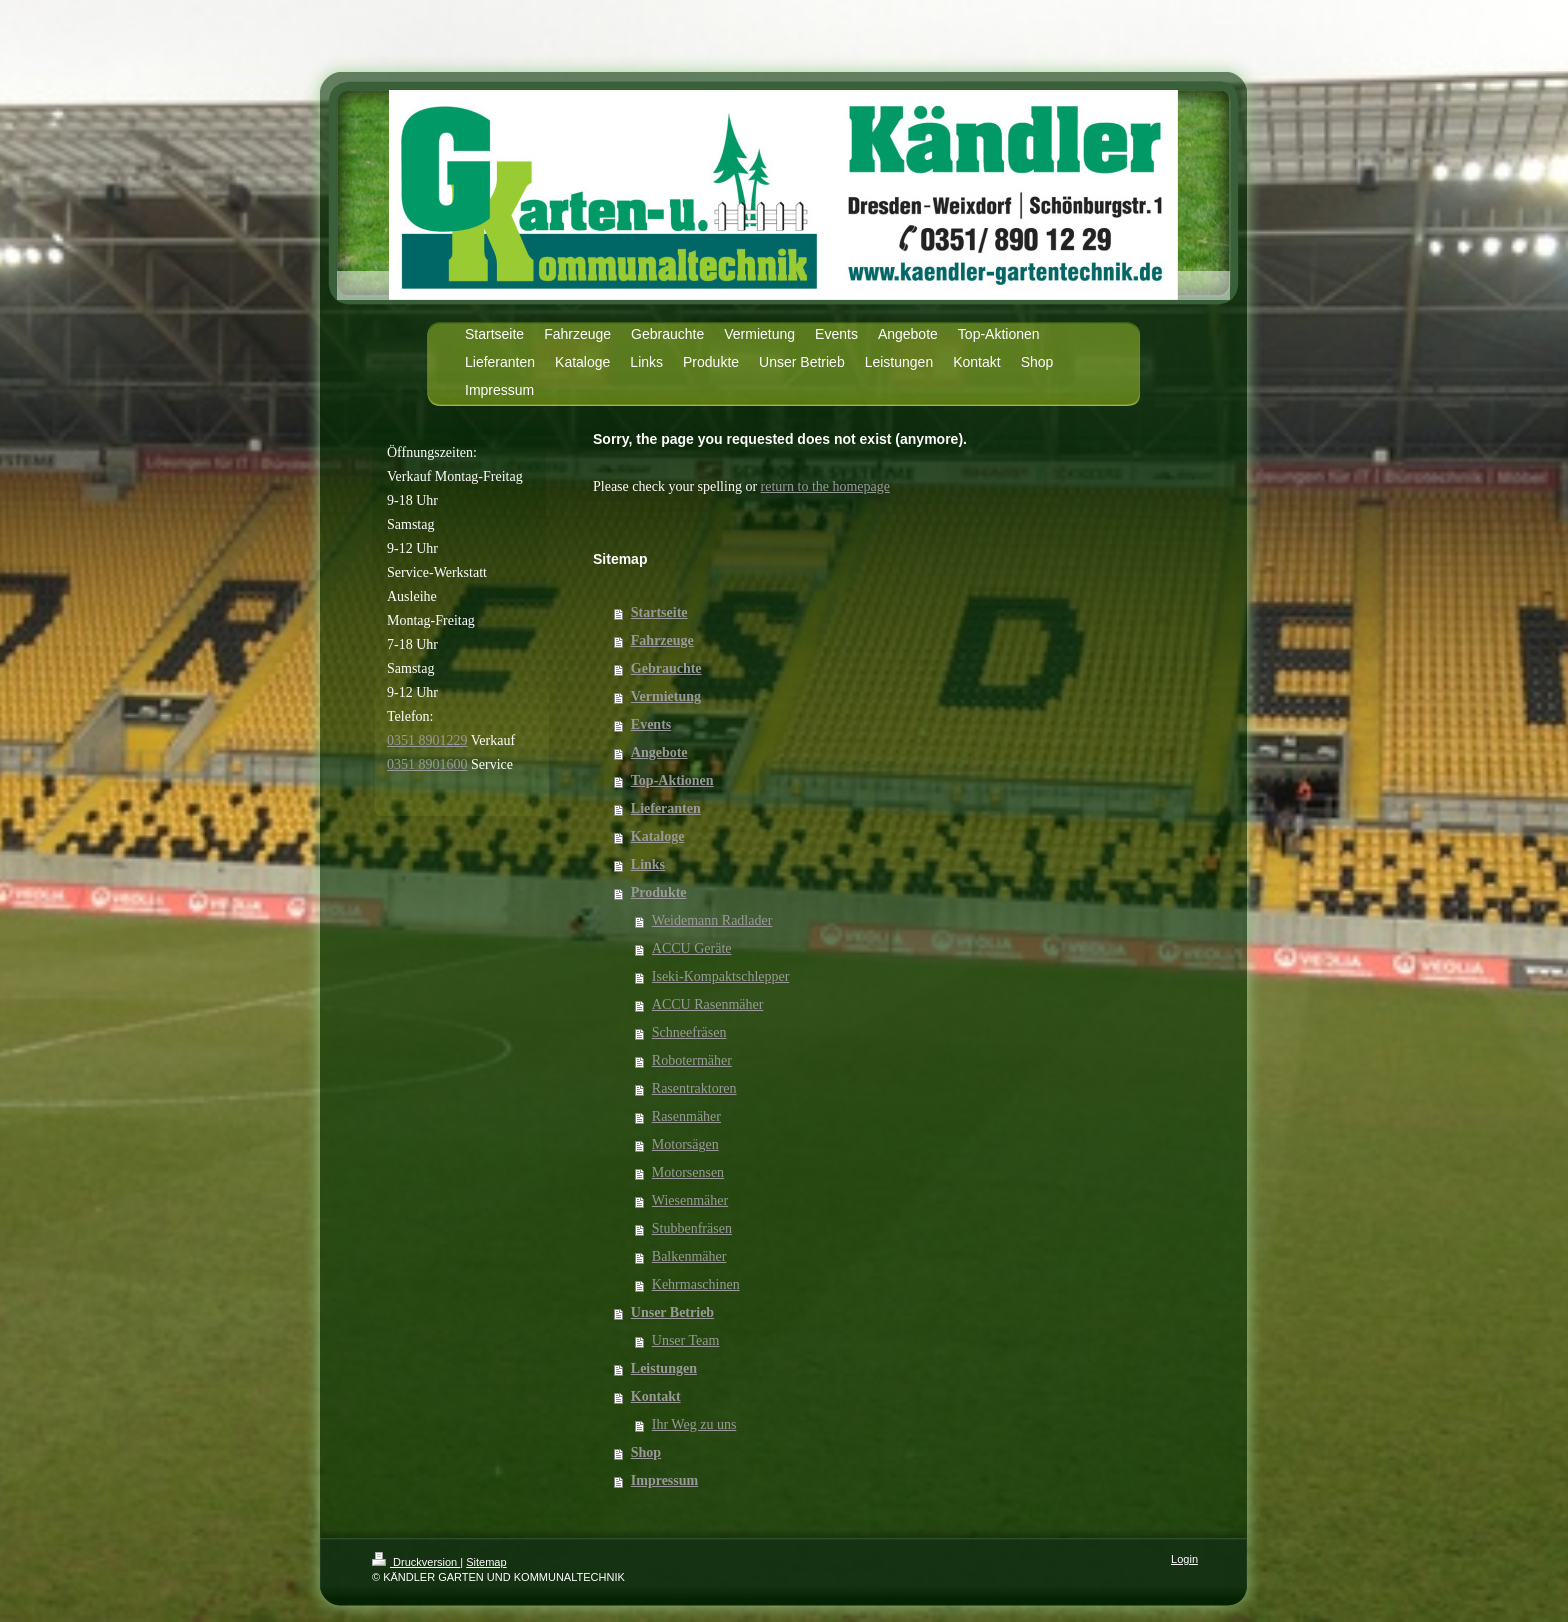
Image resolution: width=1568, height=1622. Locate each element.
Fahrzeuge (662, 640)
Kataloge (658, 836)
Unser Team (686, 1340)
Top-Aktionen (672, 780)
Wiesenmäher (690, 1200)
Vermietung (666, 696)
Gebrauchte (666, 668)
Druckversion (416, 1562)
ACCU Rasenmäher (708, 1004)
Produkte (659, 892)
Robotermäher (692, 1060)
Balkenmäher (689, 1256)
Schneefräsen (689, 1032)
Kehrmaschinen (696, 1284)
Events (651, 724)
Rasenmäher (686, 1116)
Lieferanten (666, 808)
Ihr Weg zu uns (694, 1424)
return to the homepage (825, 486)
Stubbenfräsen (692, 1228)
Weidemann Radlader (712, 920)
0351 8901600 (427, 764)
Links (648, 864)
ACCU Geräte (692, 948)
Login (1184, 1559)
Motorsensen (688, 1172)
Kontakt (656, 1396)
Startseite (659, 612)
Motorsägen (685, 1144)
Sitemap (486, 1562)
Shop (646, 1452)
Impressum (664, 1480)
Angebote (659, 752)
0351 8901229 (427, 740)
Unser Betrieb (672, 1312)
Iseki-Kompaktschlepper (721, 976)
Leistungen (664, 1368)
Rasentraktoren (694, 1088)
